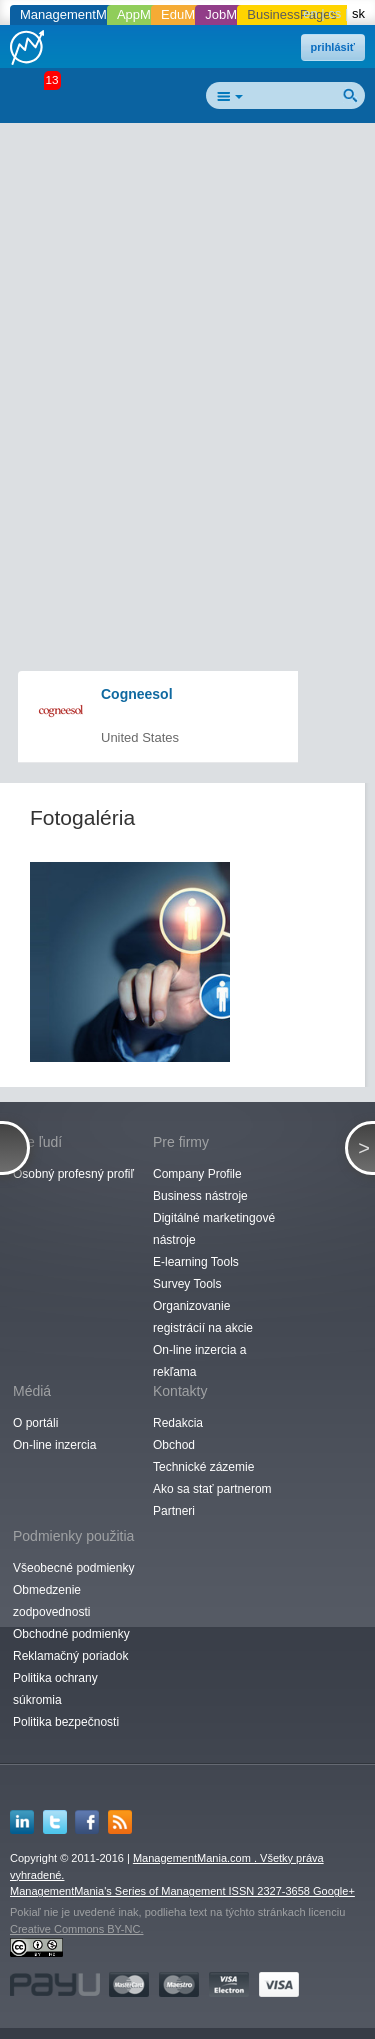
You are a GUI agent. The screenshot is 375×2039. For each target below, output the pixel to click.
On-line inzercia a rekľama (199, 1361)
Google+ (334, 1891)
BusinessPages (292, 14)
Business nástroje (200, 1196)
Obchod (174, 1445)
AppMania (146, 14)
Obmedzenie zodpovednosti (51, 1601)
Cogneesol (137, 694)
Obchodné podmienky (71, 1634)
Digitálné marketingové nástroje (214, 1229)
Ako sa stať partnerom (212, 1489)
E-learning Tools (196, 1262)
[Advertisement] (187, 323)
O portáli (35, 1423)
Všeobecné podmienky (73, 1568)
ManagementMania (75, 14)
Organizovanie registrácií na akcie (203, 1317)
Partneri (174, 1511)
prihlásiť (333, 47)
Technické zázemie (203, 1467)
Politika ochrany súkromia (55, 1689)
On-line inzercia (54, 1445)
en (310, 13)
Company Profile (197, 1174)
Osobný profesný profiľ (73, 1174)
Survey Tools (187, 1284)
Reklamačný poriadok (70, 1656)
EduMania (190, 14)
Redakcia (178, 1423)
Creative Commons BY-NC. (76, 1929)
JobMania (233, 14)
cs (334, 13)
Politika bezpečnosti (66, 1722)
